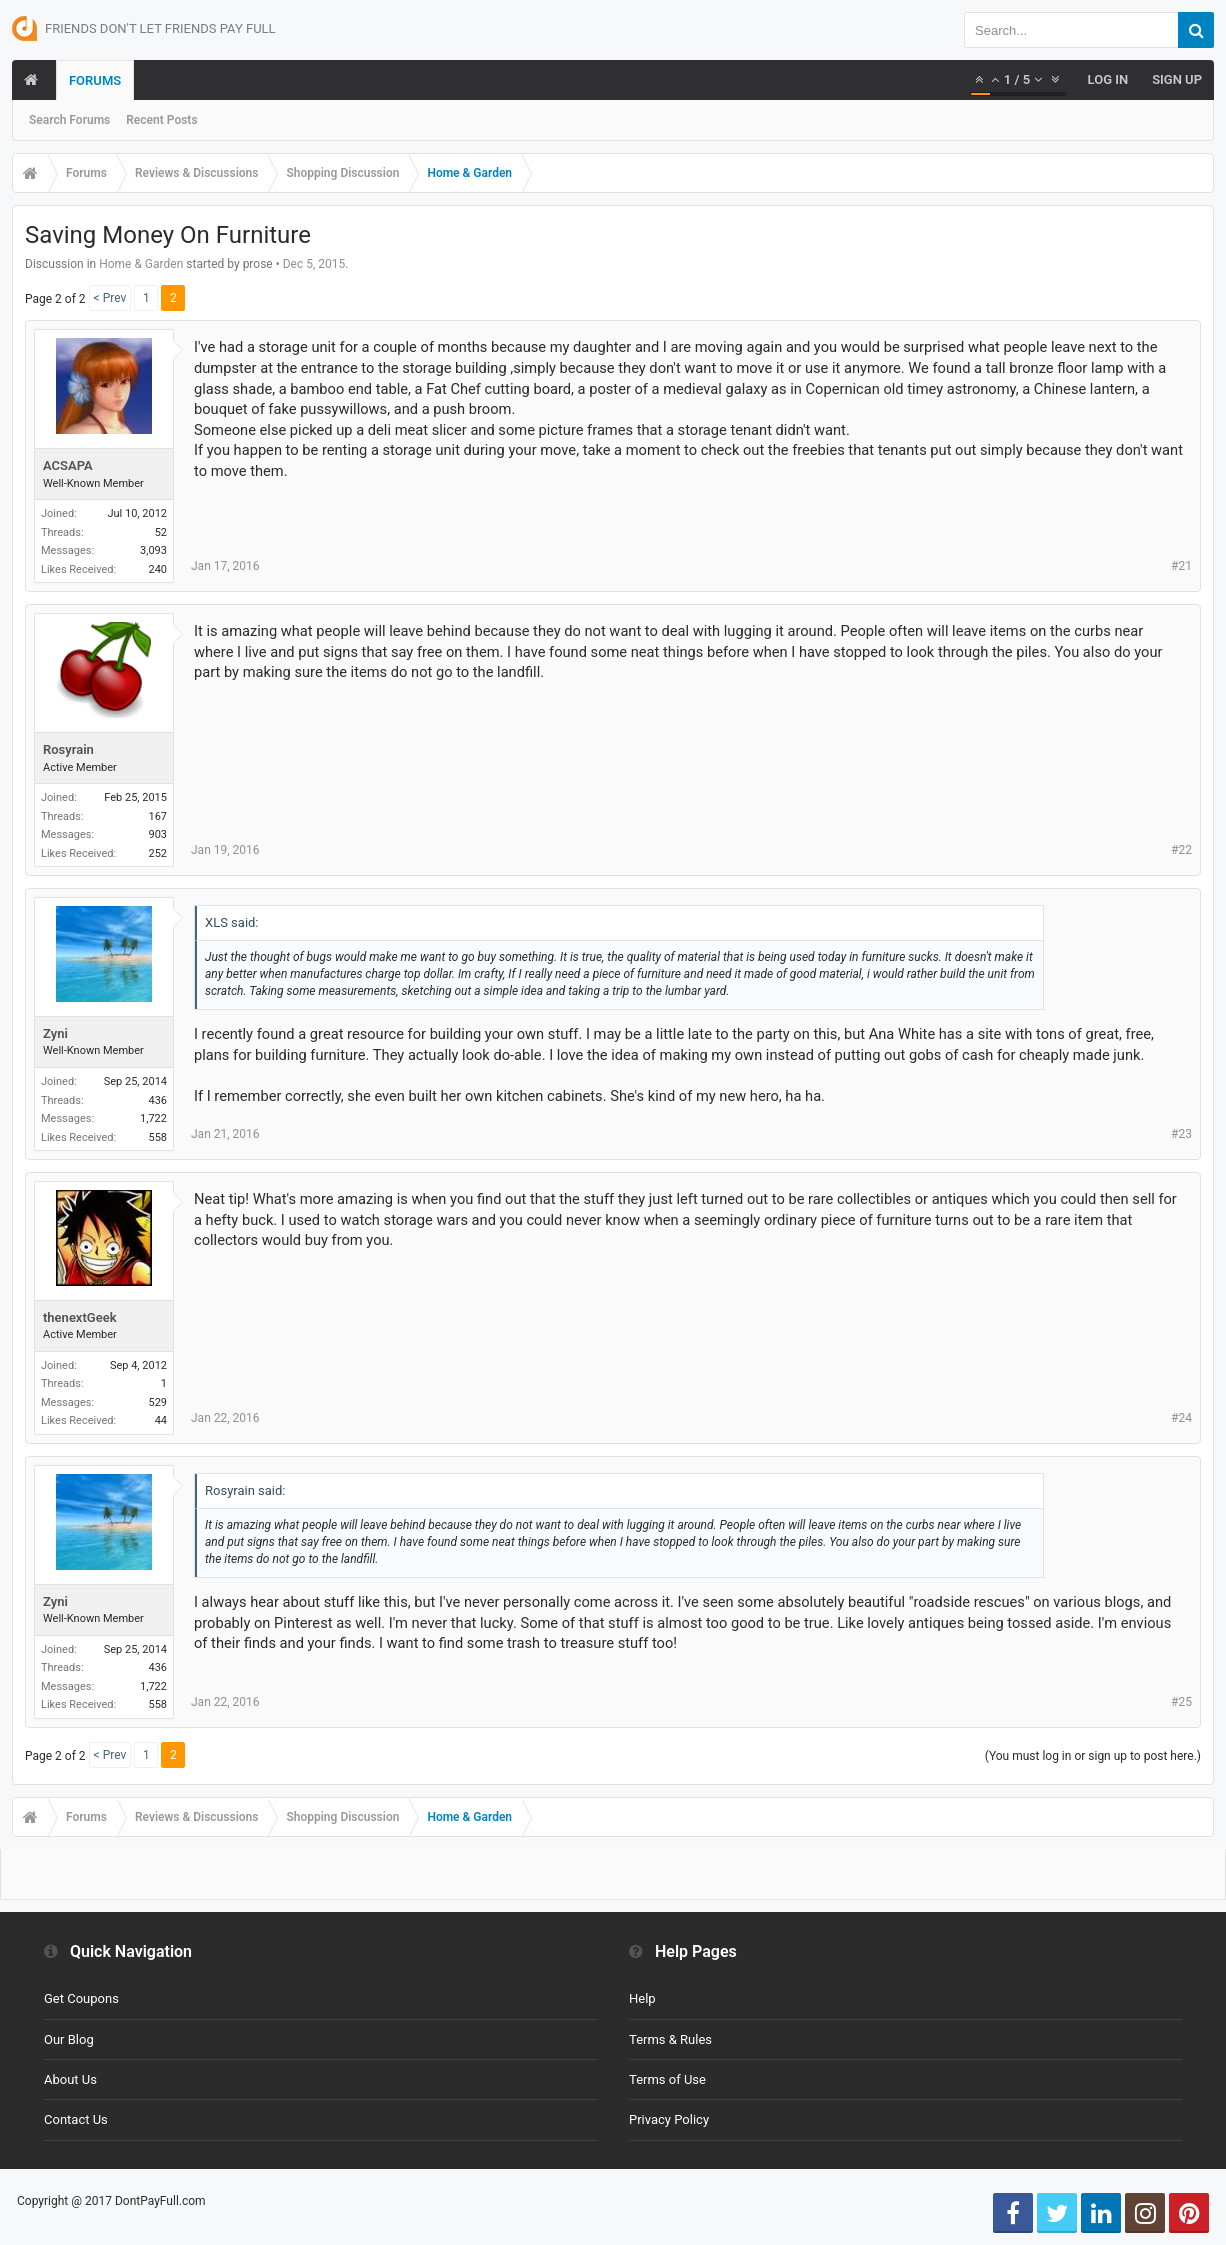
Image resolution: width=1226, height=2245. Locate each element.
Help (642, 1998)
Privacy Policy (669, 2119)
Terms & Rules (670, 2039)
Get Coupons (81, 1998)
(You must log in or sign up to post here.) (1093, 1756)
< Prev (110, 298)
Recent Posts (161, 120)
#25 (1181, 1702)
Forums (95, 80)
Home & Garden (141, 264)
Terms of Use (667, 2079)
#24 (1181, 1418)
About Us (70, 2079)
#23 (1181, 1134)
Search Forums (69, 120)
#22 (1181, 850)
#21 (1181, 566)
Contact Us (76, 2119)
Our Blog (69, 2039)
